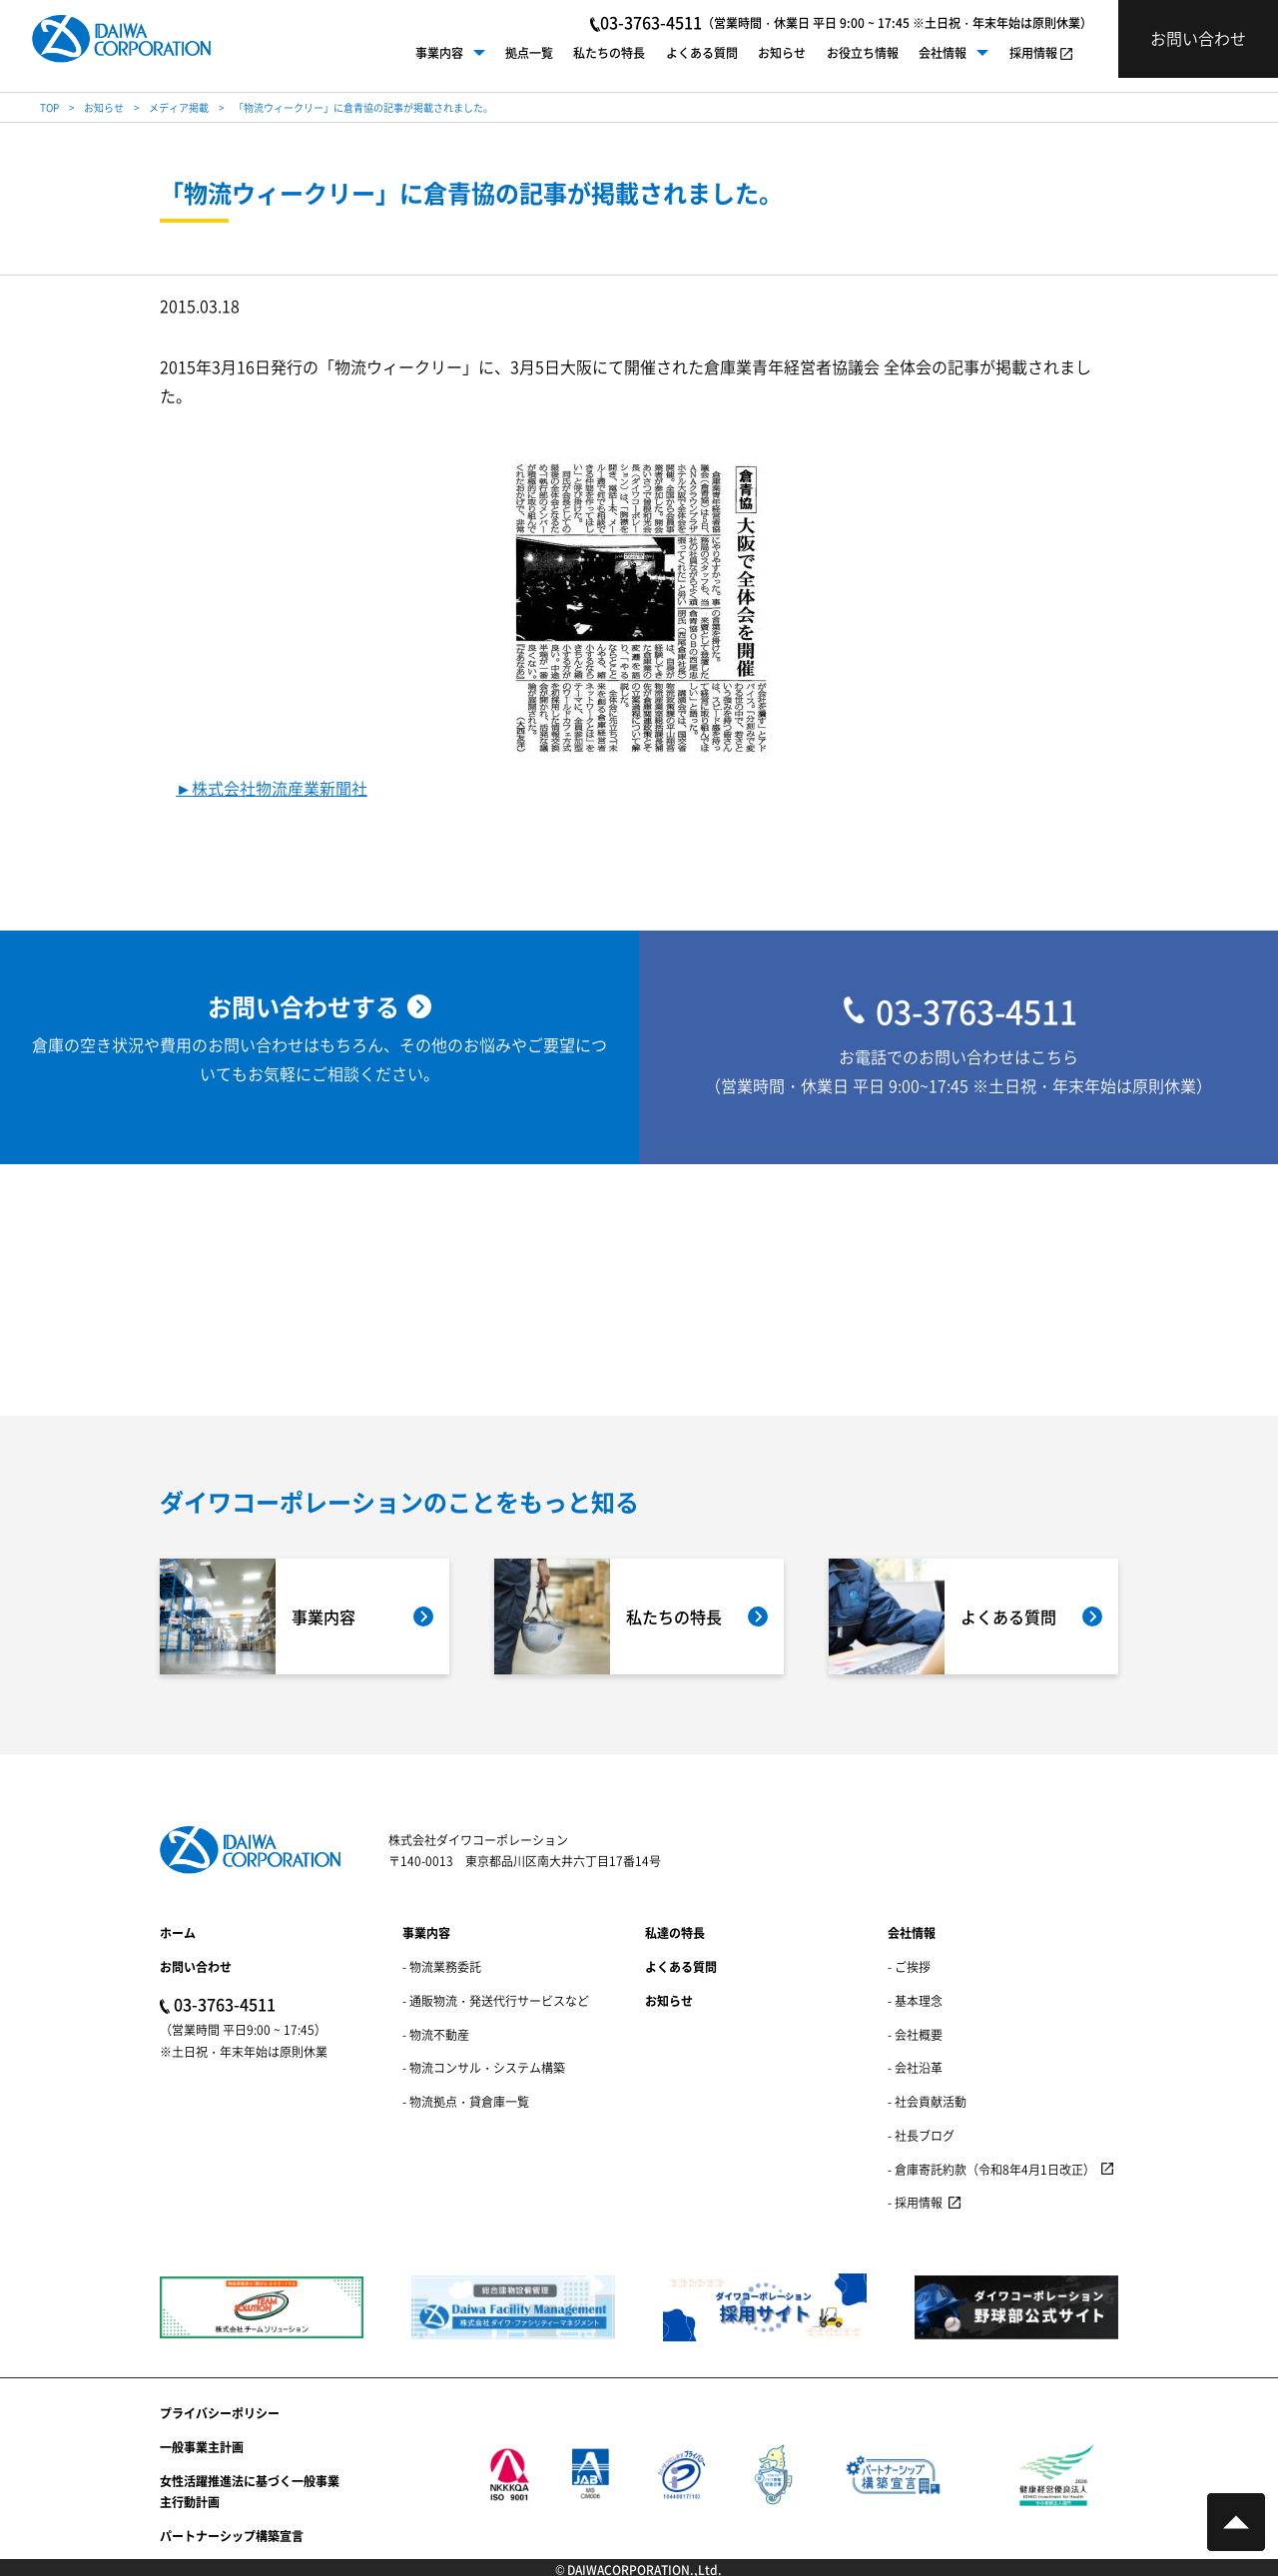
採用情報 (1033, 52)
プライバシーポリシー (220, 2412)
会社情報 (942, 52)
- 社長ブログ (921, 2135)
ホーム (178, 1932)
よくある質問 (702, 52)
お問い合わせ (196, 1966)
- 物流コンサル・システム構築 (483, 2067)
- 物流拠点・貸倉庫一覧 (465, 2101)
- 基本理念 (915, 2000)
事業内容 (439, 52)
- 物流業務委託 (441, 1966)
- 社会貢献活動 (927, 2101)
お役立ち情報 (863, 52)
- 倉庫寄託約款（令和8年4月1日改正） (991, 2169)
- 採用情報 (915, 2202)
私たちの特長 (609, 52)
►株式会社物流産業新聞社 (271, 789)
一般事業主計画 (202, 2446)
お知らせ (782, 52)
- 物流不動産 (435, 2034)
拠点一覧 (529, 52)
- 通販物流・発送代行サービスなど (495, 2000)
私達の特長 (675, 1932)
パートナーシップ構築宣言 (232, 2535)
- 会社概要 (915, 2034)
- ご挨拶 (909, 1966)
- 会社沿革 (915, 2067)
